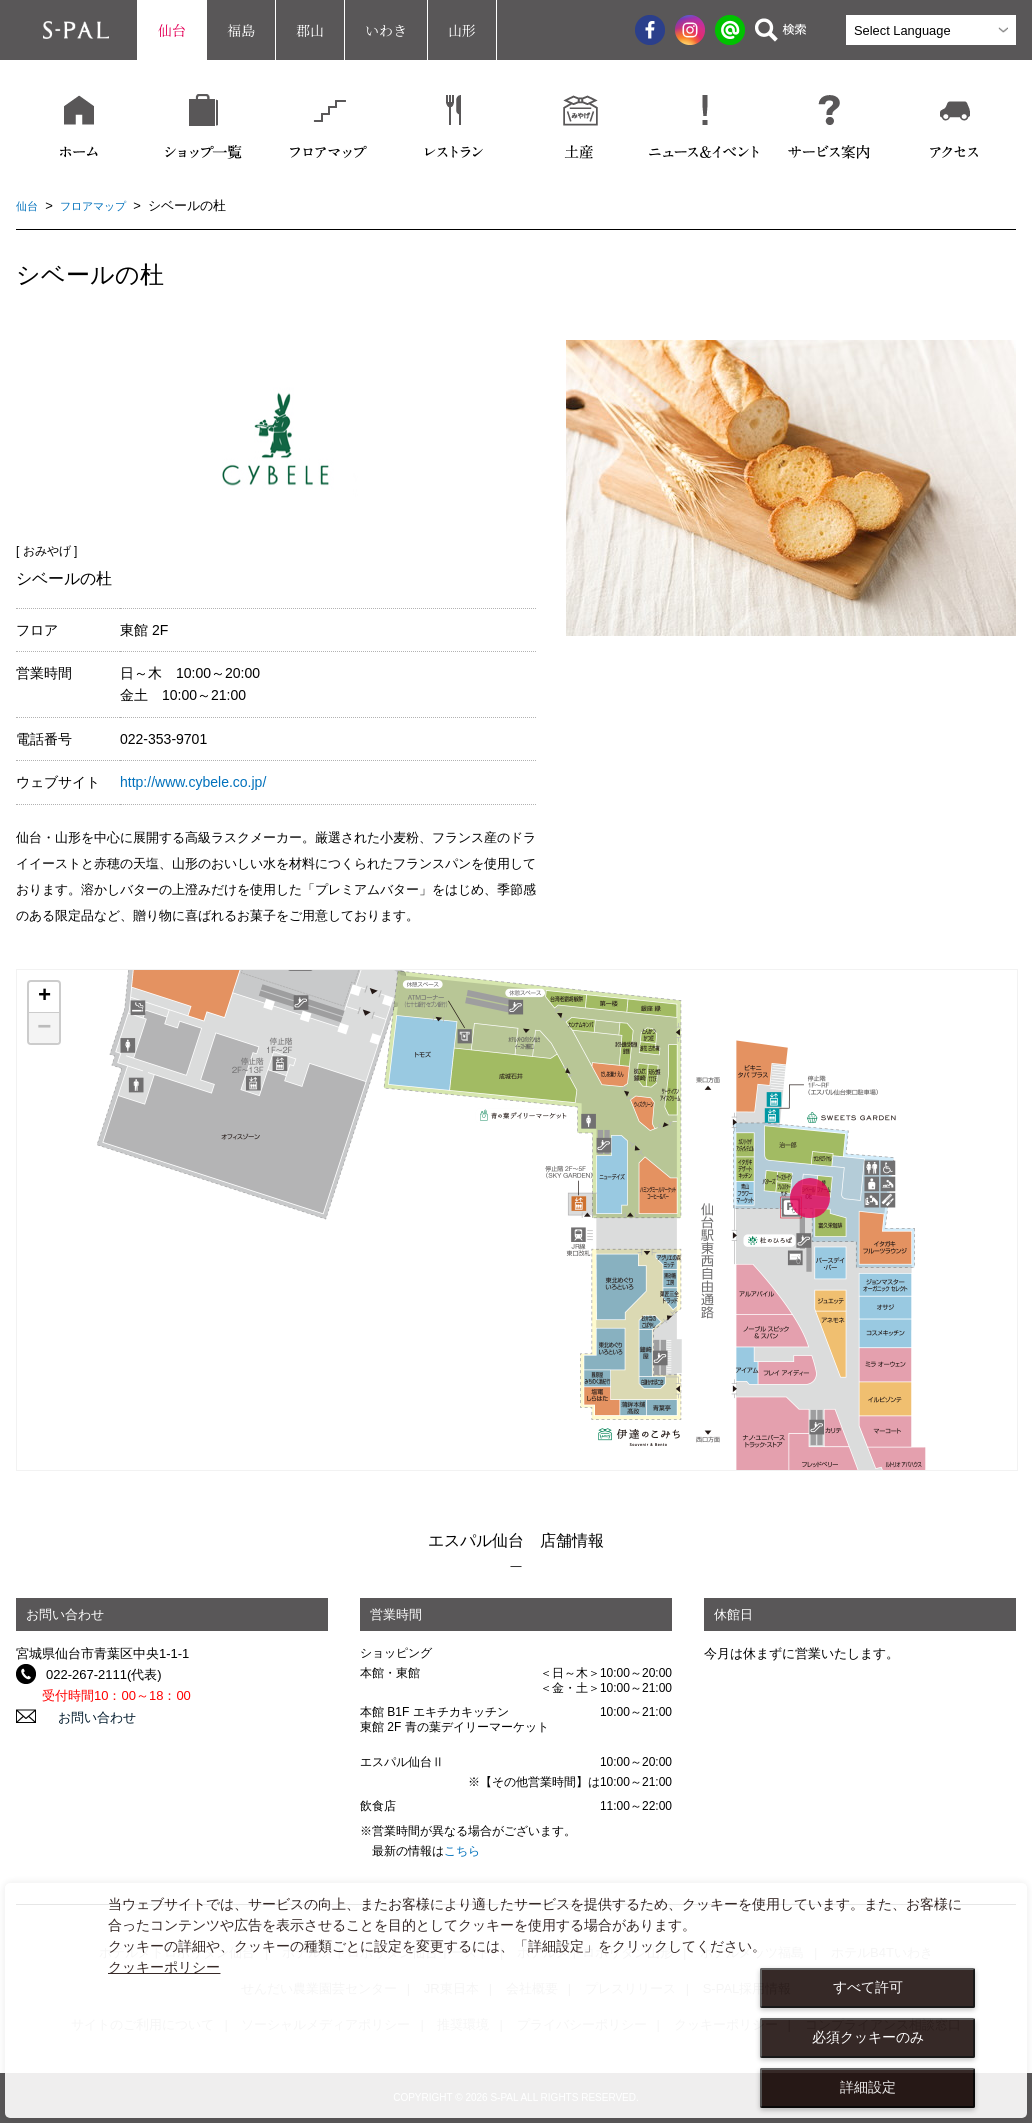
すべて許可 (868, 1987)
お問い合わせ (85, 1716)
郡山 (310, 30)
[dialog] (516, 2000)
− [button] (44, 1028)
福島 (241, 30)
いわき (386, 30)
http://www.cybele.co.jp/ (193, 782)
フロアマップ (103, 205)
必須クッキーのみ (868, 2037)
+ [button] (44, 997)
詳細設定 (868, 2087)
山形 (462, 30)
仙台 (172, 30)
